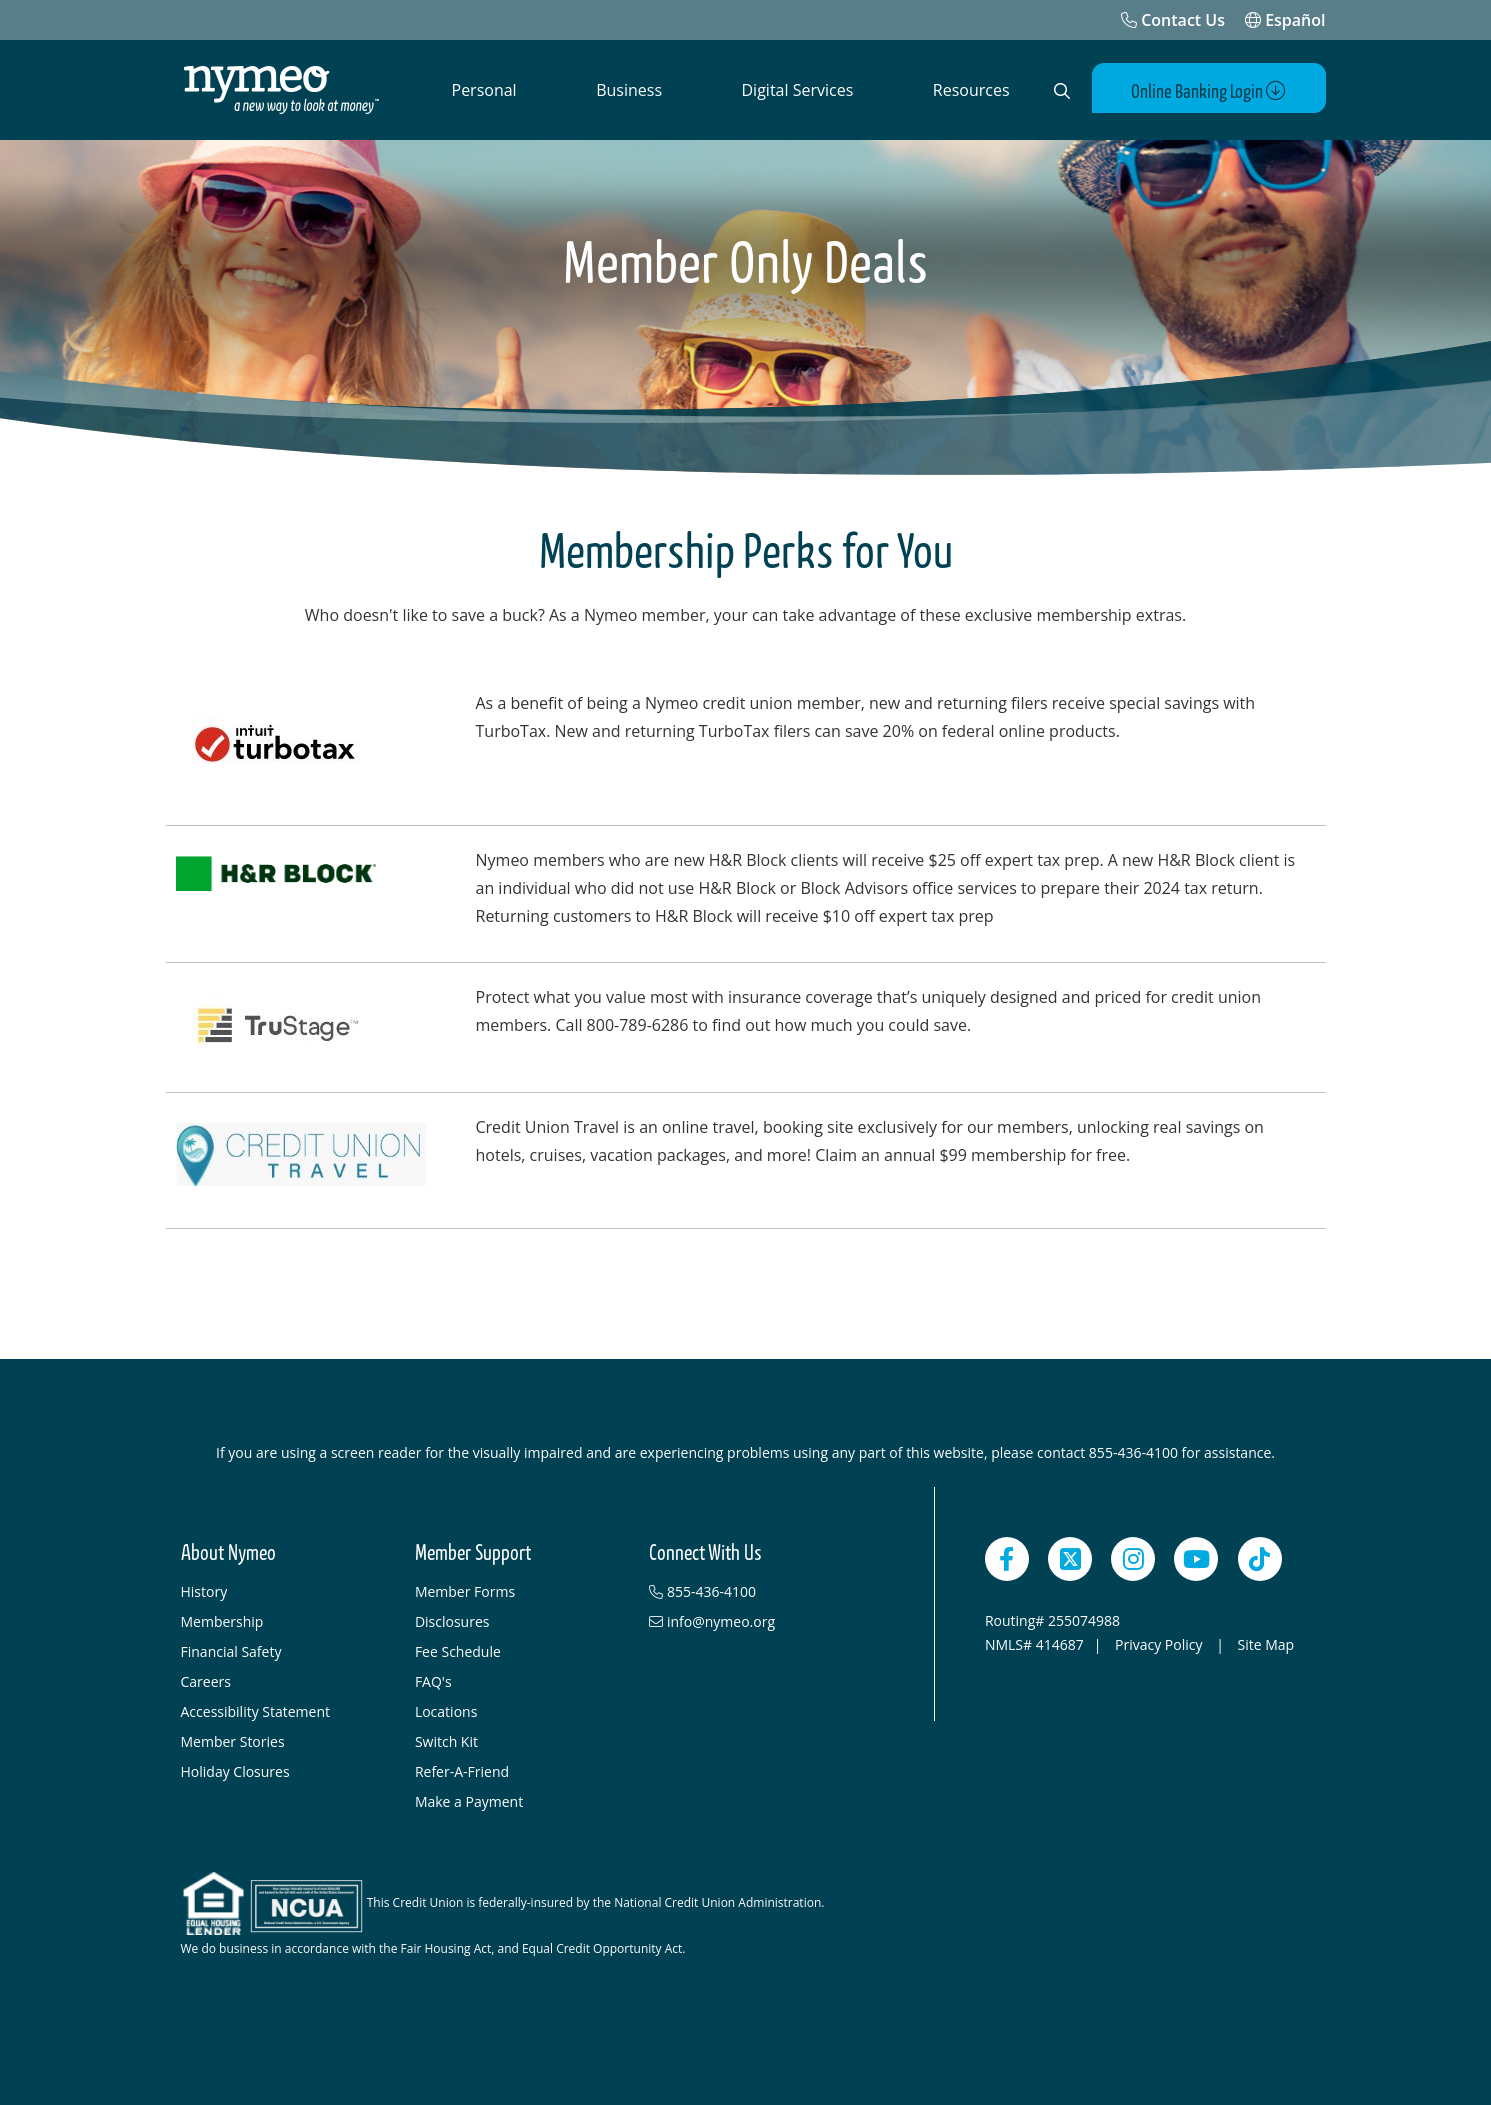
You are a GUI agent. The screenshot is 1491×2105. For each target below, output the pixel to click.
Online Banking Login (1208, 91)
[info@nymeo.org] (756, 1622)
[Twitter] (1070, 1559)
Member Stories (233, 1741)
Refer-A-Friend (462, 1771)
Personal (484, 90)
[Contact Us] (1173, 20)
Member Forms (465, 1591)
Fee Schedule (458, 1651)
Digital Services (798, 90)
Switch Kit (446, 1741)
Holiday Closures (235, 1771)
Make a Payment (469, 1801)
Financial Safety (231, 1651)
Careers (206, 1681)
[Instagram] (1133, 1559)
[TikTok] (1260, 1559)
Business (629, 90)
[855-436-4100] (756, 1592)
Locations (446, 1711)
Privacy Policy (1160, 1644)
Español (1285, 20)
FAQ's (433, 1681)
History (204, 1591)
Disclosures (452, 1621)
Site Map (1265, 1644)
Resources (971, 90)
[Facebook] (1007, 1559)
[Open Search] (1062, 91)
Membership (222, 1621)
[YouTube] (1196, 1559)
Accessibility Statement (256, 1711)
